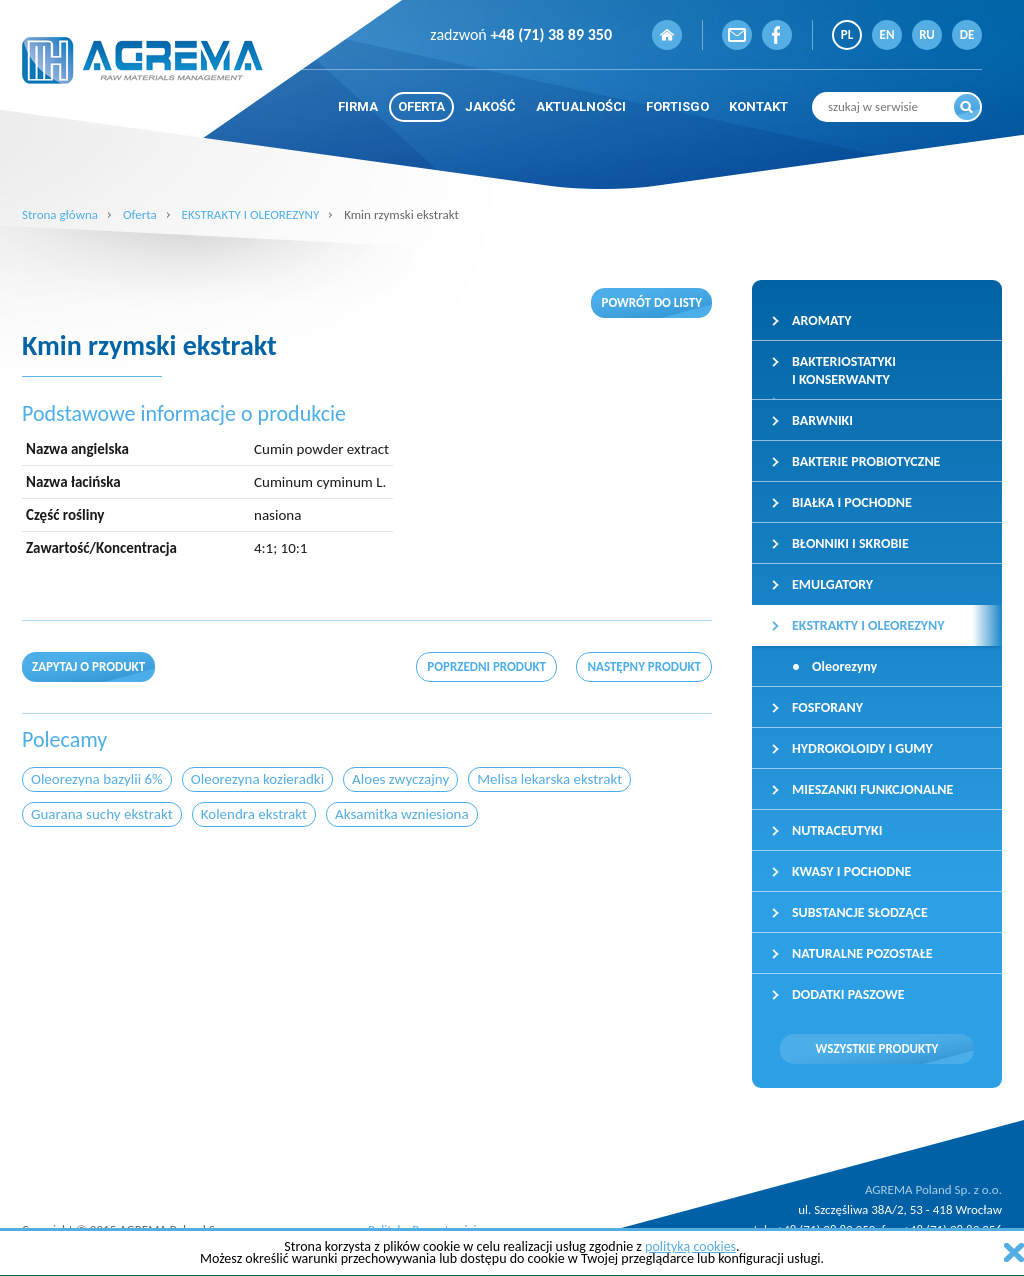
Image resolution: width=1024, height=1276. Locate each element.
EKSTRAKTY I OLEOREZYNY (251, 214)
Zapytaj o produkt (88, 666)
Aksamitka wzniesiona (402, 814)
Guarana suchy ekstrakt (102, 814)
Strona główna (60, 214)
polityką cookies (690, 1246)
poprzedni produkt (486, 666)
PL (847, 34)
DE (967, 34)
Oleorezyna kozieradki (257, 779)
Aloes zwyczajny (400, 779)
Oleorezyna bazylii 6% (97, 779)
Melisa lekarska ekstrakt (549, 779)
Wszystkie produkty (877, 1048)
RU (927, 34)
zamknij (1014, 1252)
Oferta (140, 214)
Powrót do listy (651, 302)
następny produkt (644, 666)
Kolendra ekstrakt (254, 814)
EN (887, 34)
